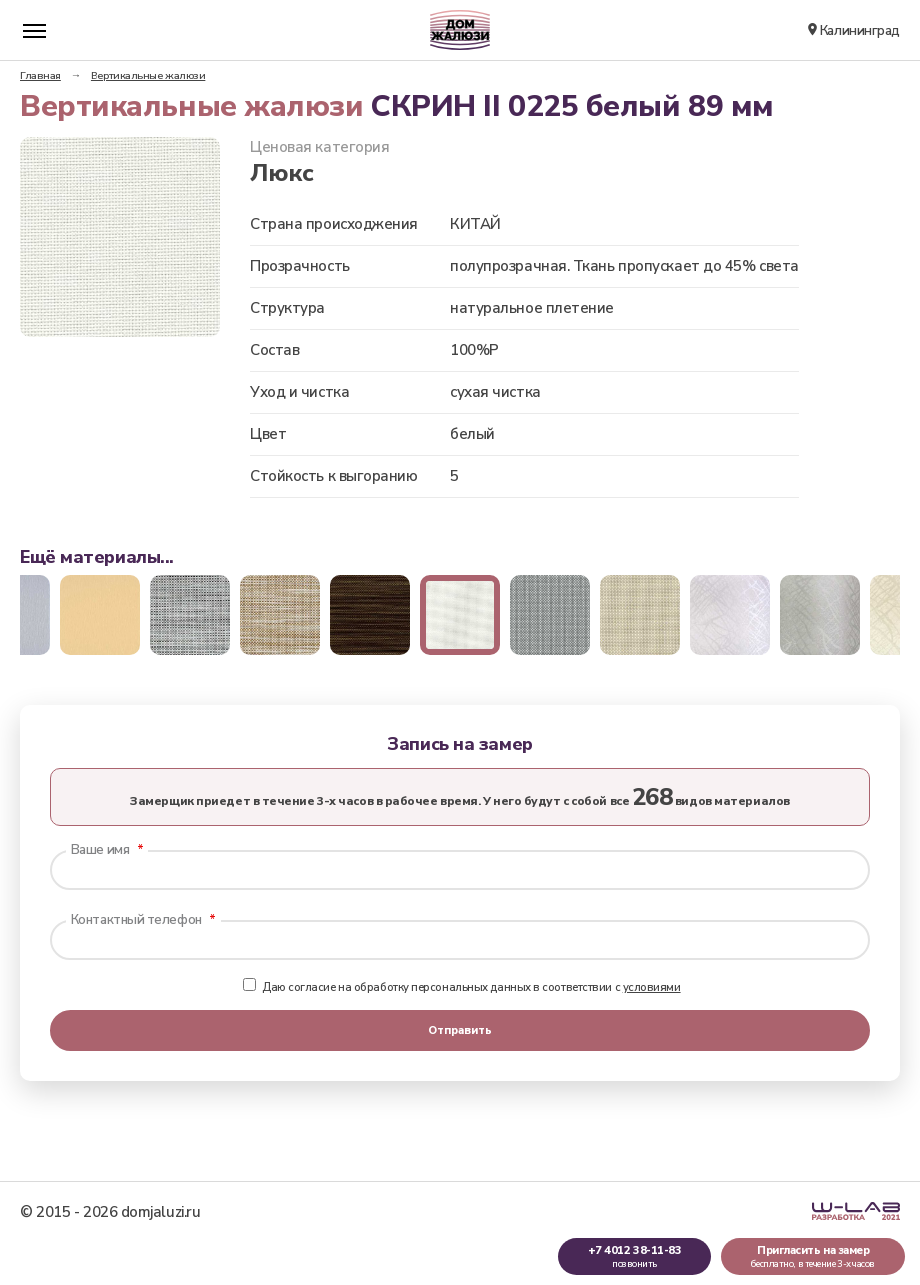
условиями (652, 987)
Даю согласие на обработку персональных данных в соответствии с (461, 987)
